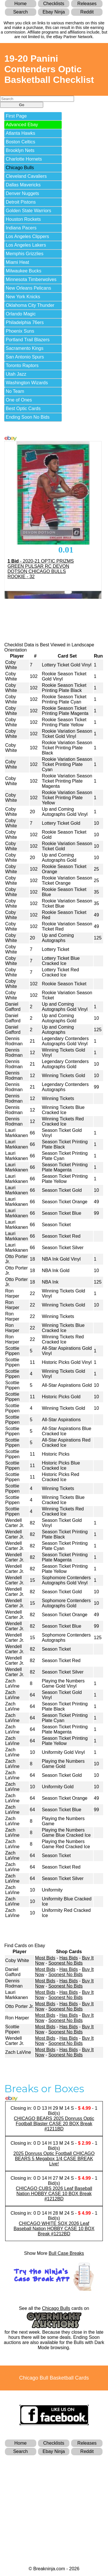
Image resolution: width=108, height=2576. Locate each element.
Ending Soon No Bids (28, 417)
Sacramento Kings (24, 348)
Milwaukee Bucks (23, 270)
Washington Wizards (27, 382)
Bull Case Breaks (66, 2253)
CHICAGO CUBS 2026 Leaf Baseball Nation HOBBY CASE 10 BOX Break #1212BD (54, 2193)
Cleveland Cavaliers (26, 176)
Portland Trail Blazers (28, 339)
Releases (87, 3)
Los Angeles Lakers (26, 245)
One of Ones (19, 399)
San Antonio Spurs (25, 356)
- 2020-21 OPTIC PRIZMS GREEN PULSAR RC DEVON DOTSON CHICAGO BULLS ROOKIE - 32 (40, 569)
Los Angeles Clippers (27, 236)
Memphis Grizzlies (24, 253)
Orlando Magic (21, 313)
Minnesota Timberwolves (31, 279)
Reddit (87, 11)
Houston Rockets (23, 219)
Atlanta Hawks (20, 133)
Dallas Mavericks (23, 184)
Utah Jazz (16, 374)
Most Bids (45, 1957)
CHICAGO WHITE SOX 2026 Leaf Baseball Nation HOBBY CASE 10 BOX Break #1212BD (54, 2228)
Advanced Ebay (22, 124)
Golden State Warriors (28, 210)
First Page (16, 116)
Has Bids (68, 1957)
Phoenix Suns (20, 331)
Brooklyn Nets (20, 150)
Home (20, 3)
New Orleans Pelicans (28, 288)
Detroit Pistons (21, 202)
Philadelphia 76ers (25, 322)
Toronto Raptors (22, 365)
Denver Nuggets (22, 193)
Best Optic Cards (23, 408)
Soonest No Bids (65, 1963)
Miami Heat (17, 262)
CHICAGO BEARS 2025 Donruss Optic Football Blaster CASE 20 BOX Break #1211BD (54, 2123)
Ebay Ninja (54, 11)
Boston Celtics (20, 141)
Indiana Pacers (21, 227)
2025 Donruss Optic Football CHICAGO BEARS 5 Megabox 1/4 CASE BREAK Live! (54, 2158)
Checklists (53, 3)
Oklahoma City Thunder (30, 305)
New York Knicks (23, 296)
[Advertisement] (54, 2501)
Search (20, 11)
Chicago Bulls (20, 167)
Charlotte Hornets (24, 159)
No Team (15, 391)
